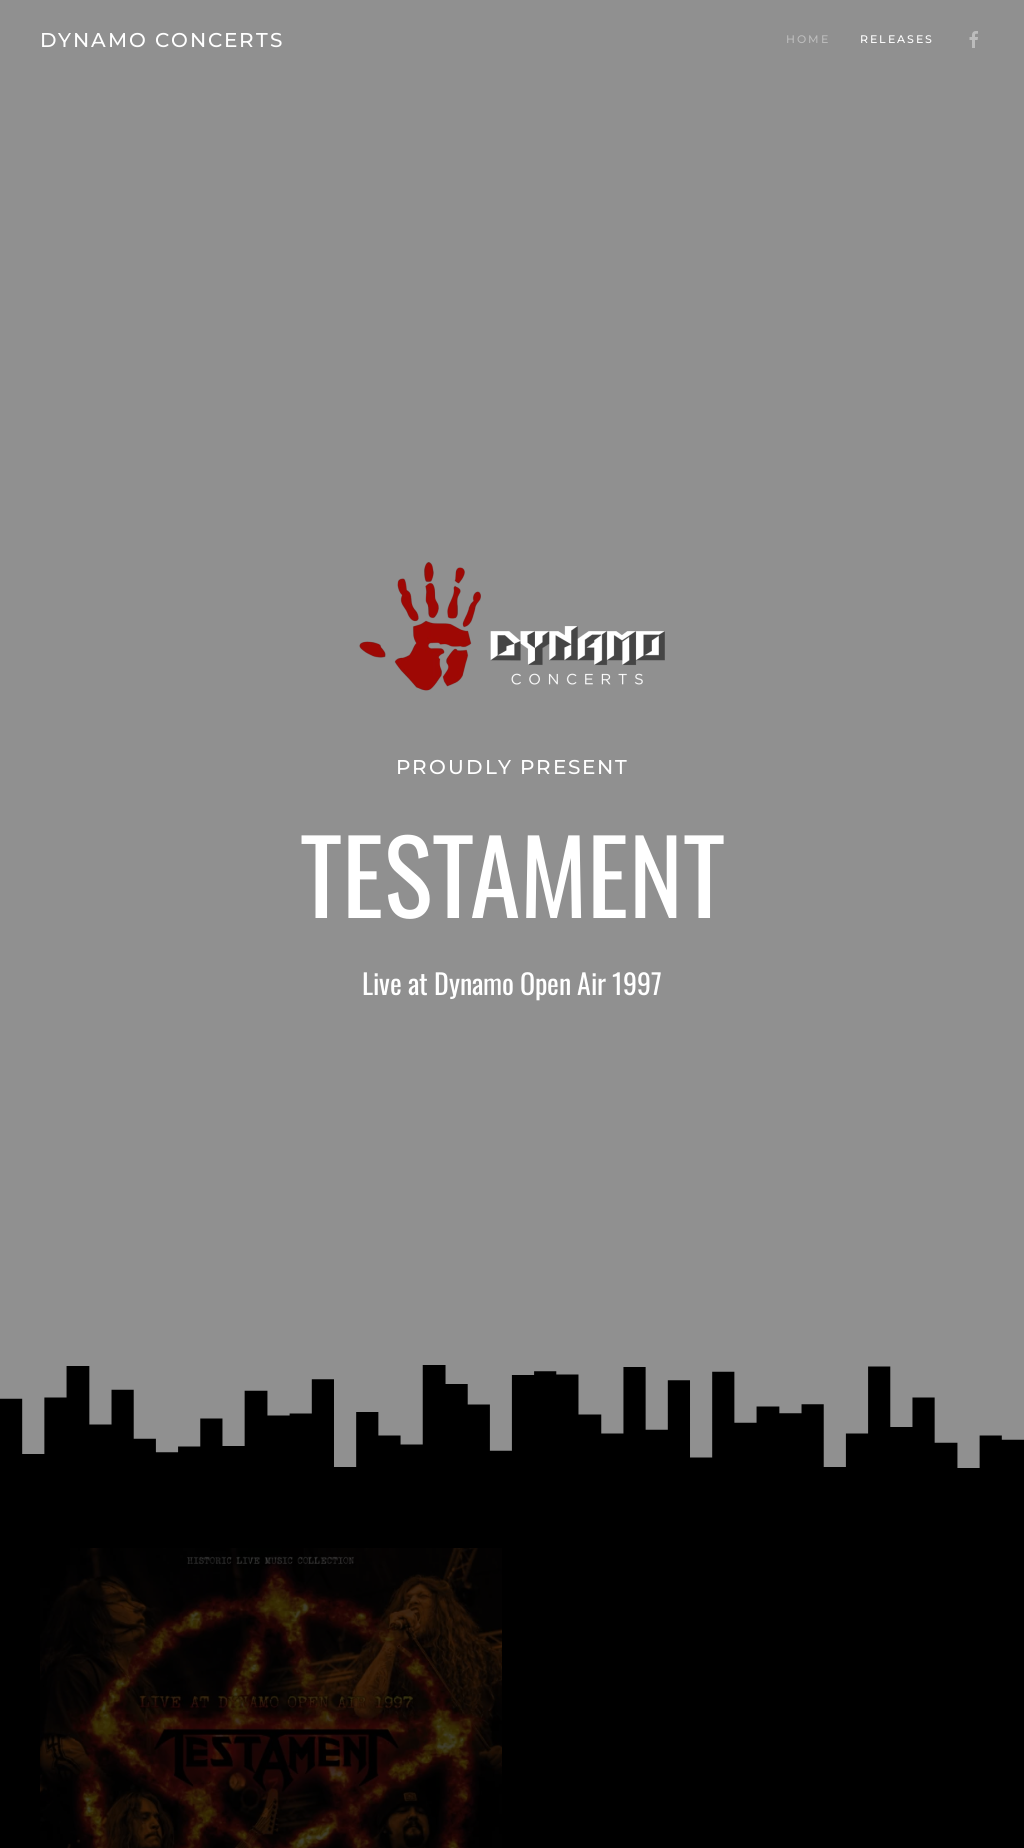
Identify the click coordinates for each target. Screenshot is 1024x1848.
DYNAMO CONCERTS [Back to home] (162, 40)
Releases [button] (897, 39)
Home (808, 39)
